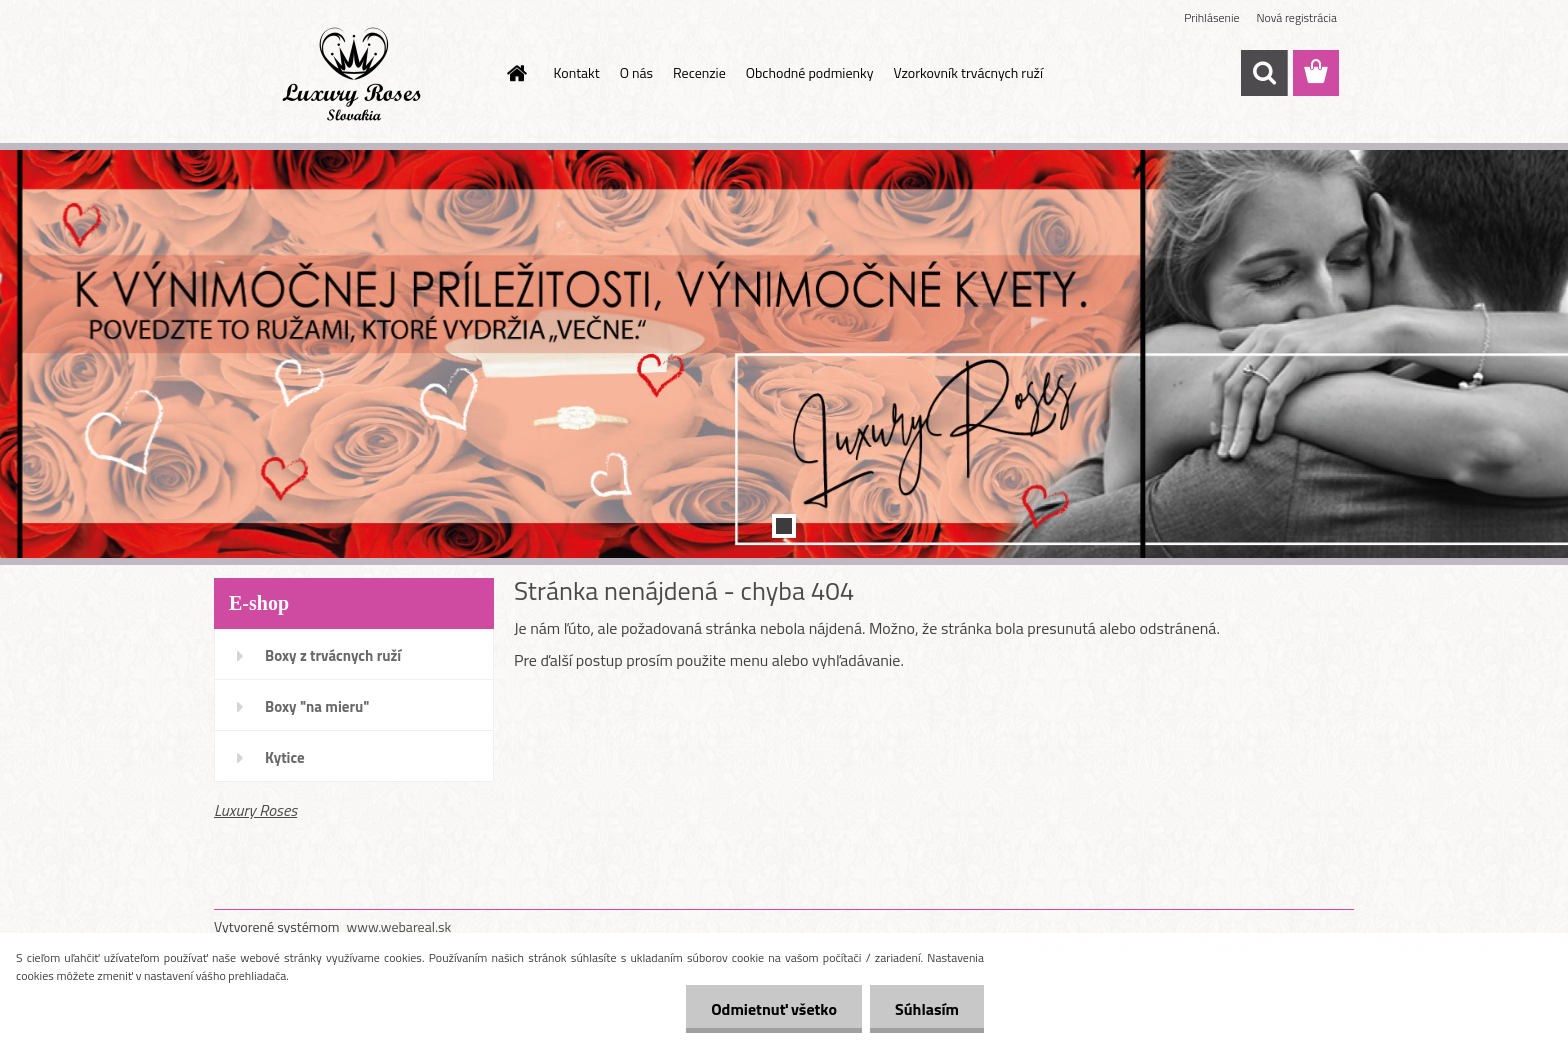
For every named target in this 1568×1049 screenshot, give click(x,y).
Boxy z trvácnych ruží (333, 655)
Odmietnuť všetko (774, 1009)
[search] (1264, 73)
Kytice (285, 757)
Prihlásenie (1211, 17)
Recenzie (699, 72)
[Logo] (351, 74)
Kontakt (577, 72)
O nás (636, 72)
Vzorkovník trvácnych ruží (968, 72)
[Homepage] (516, 73)
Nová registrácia (1296, 17)
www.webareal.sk (399, 926)
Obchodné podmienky (810, 72)
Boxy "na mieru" (317, 706)
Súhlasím (927, 1009)
